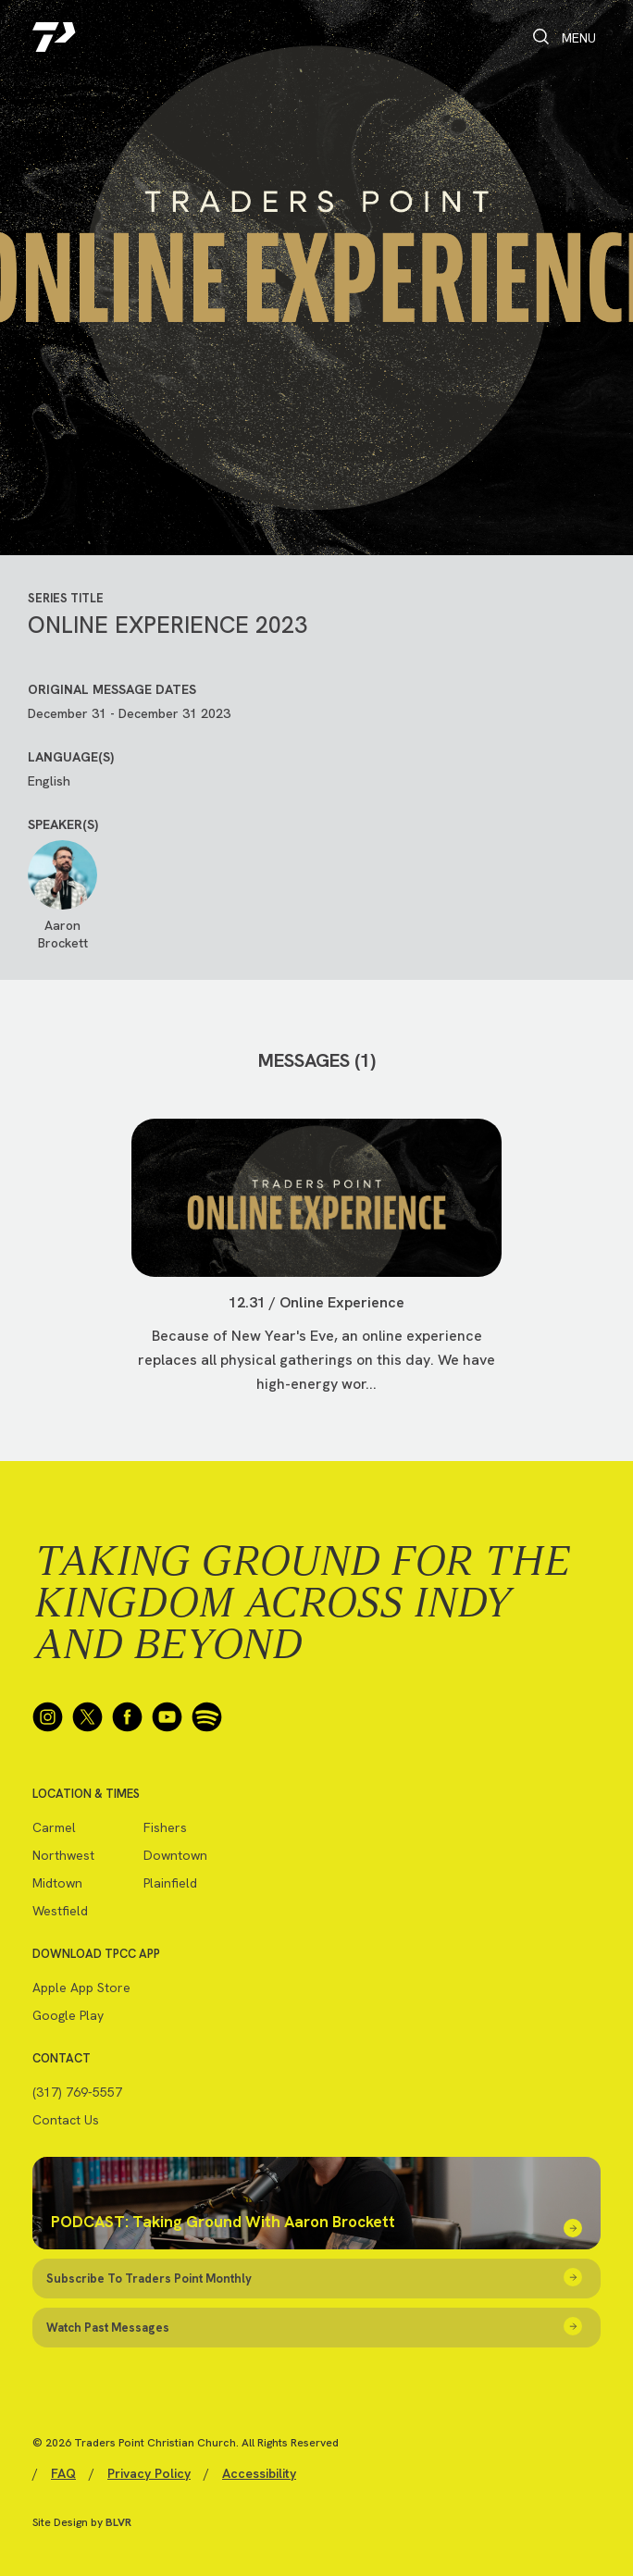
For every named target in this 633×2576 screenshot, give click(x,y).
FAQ (63, 2473)
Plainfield (170, 1883)
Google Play (68, 2015)
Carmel (54, 1827)
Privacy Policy (149, 2473)
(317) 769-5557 (77, 2092)
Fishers (165, 1827)
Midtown (57, 1883)
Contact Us (65, 2120)
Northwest (63, 1855)
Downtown (175, 1855)
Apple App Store (81, 1987)
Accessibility (259, 2473)
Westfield (60, 1910)
